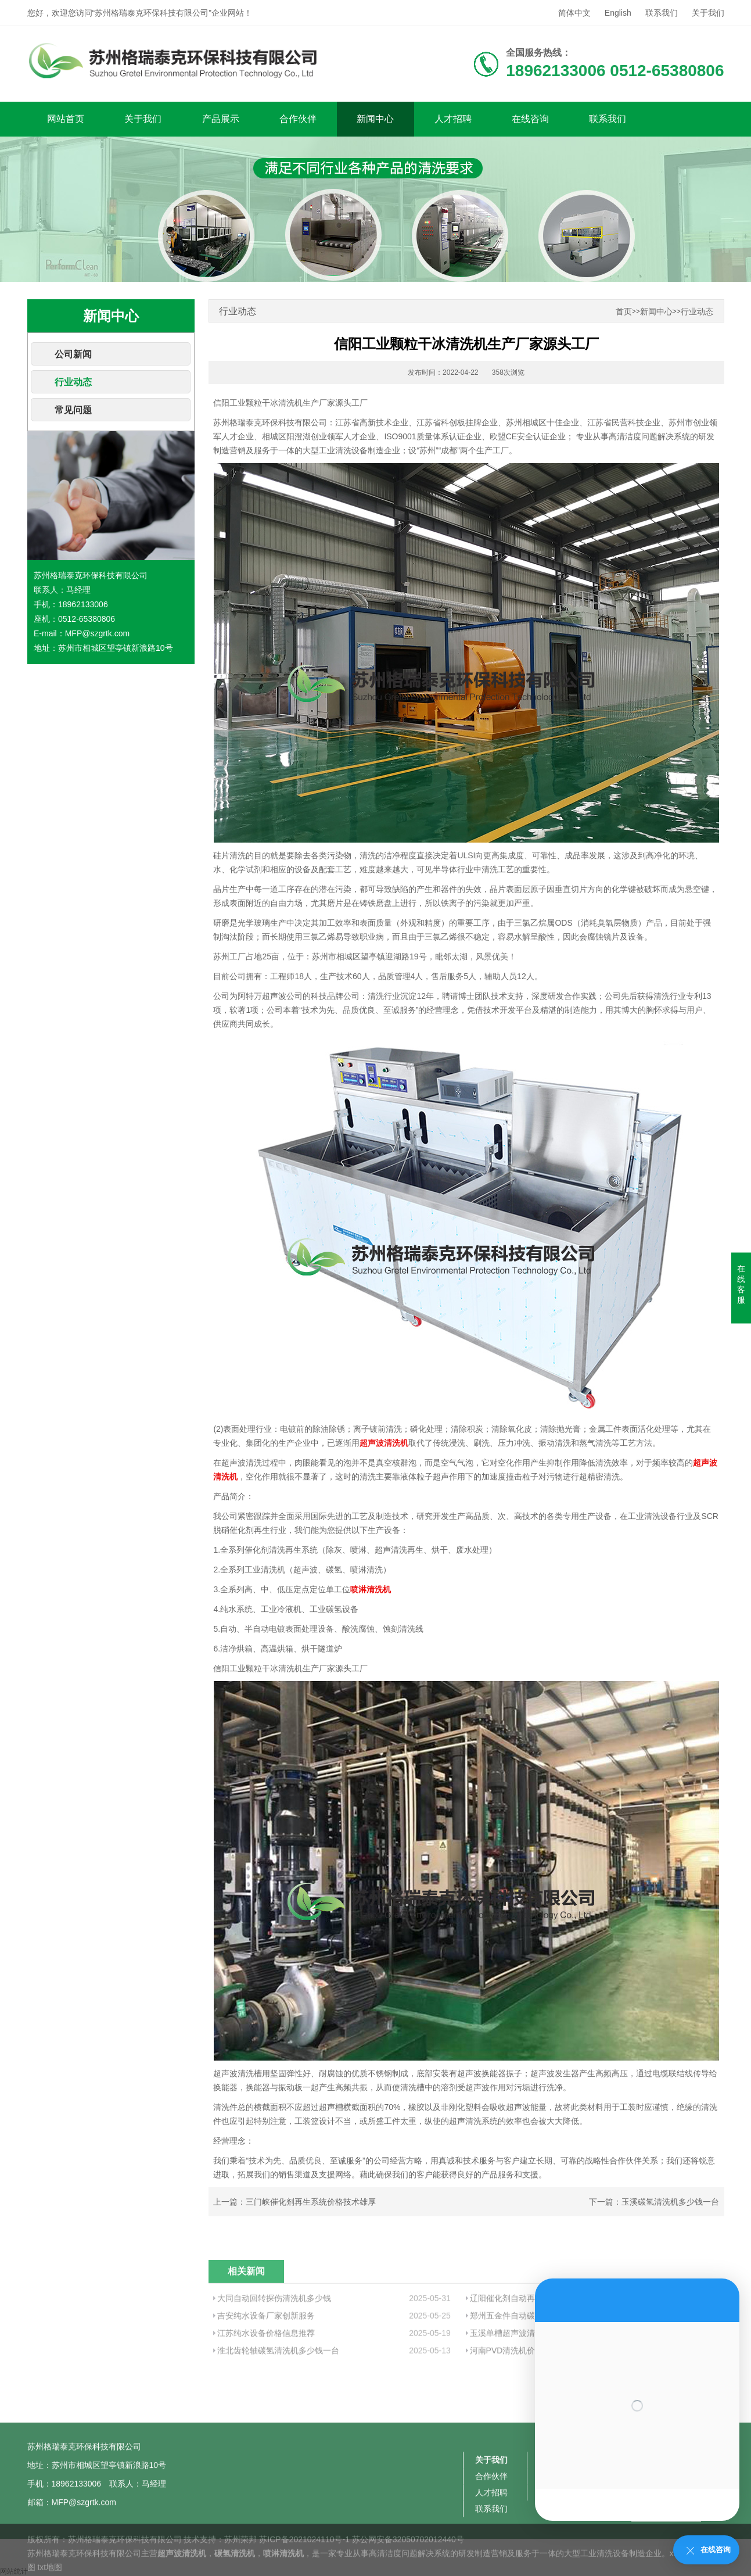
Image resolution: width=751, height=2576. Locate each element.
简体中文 (574, 12)
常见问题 (73, 410)
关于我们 (708, 12)
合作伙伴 (298, 119)
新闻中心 (375, 119)
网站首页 (65, 119)
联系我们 (661, 12)
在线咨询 (530, 119)
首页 (624, 311)
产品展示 (220, 119)
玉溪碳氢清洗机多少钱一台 (670, 2201)
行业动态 (73, 382)
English (618, 12)
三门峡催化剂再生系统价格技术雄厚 (311, 2201)
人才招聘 (453, 119)
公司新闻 (73, 354)
